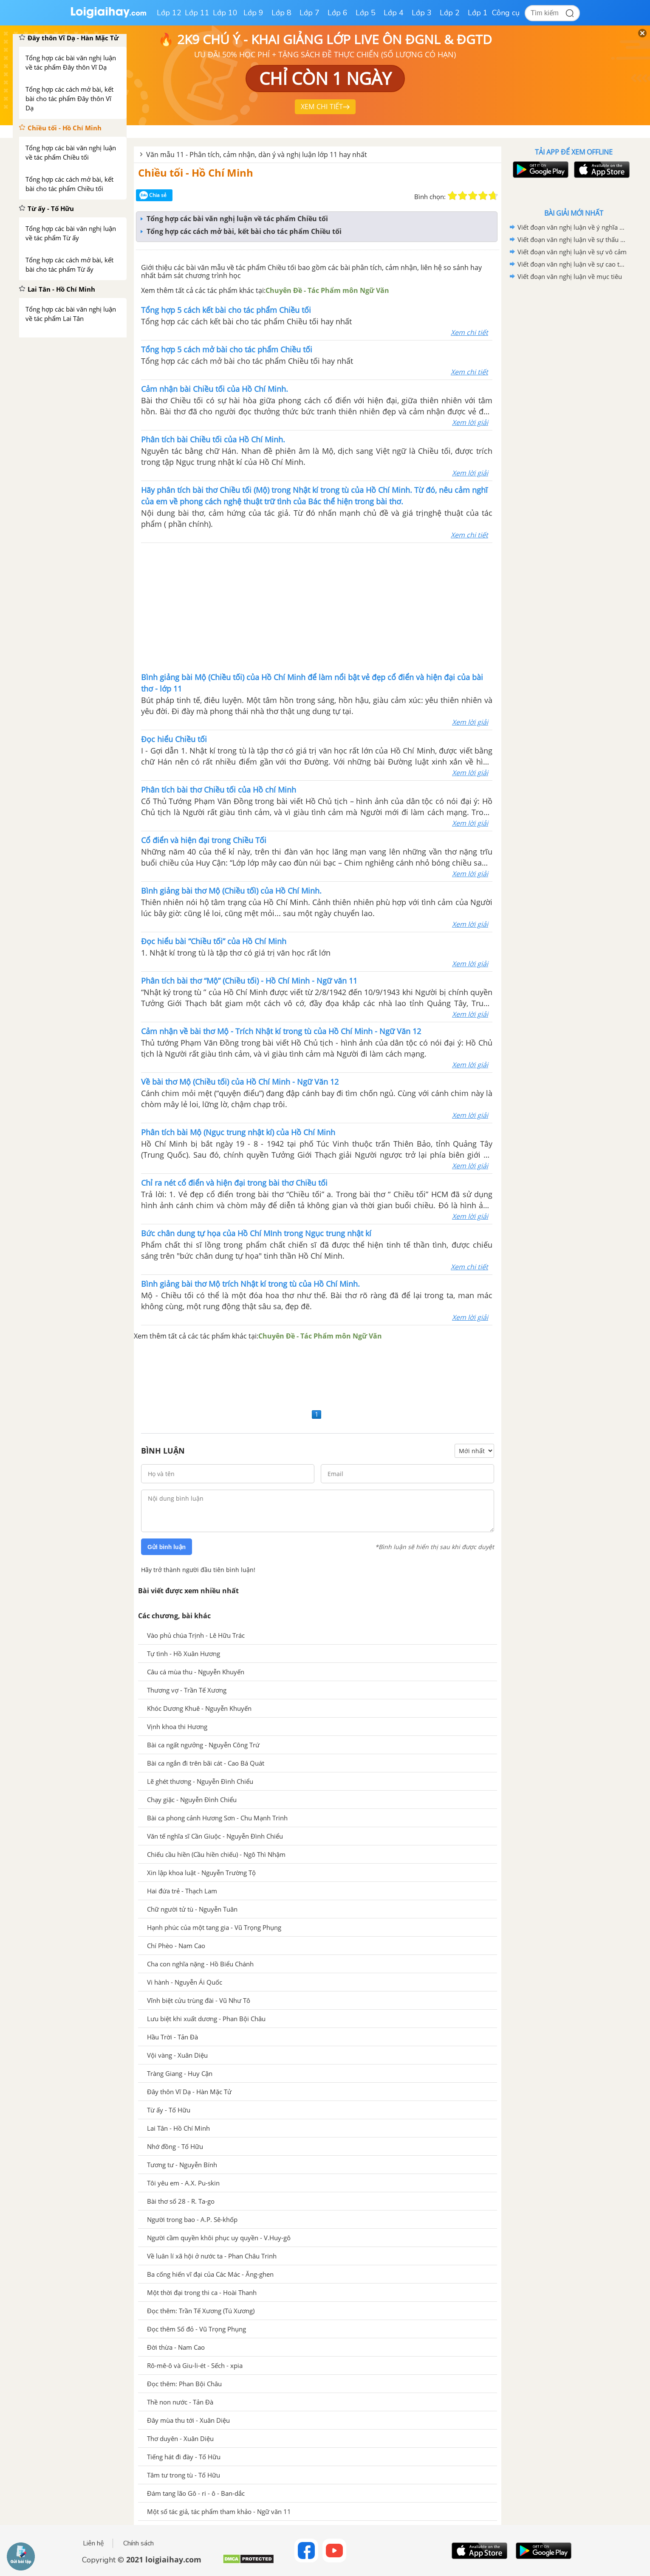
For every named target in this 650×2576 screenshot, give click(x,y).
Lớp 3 (422, 13)
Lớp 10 (225, 13)
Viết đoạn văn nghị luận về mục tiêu (569, 276)
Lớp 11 (197, 13)
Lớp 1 (478, 13)
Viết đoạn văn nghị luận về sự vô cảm (572, 251)
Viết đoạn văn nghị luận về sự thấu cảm (572, 239)
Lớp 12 (169, 13)
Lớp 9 (253, 13)
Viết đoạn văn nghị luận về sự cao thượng (572, 264)
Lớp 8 (281, 13)
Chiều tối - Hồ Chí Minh (195, 173)
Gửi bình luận (166, 1547)
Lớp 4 (394, 13)
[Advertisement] (317, 606)
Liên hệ (93, 2543)
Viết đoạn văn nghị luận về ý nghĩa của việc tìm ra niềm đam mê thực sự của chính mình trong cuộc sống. (572, 227)
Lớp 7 (309, 13)
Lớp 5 (366, 13)
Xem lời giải (470, 422)
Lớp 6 (338, 13)
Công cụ (506, 13)
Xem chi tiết (469, 332)
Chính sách (138, 2543)
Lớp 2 (450, 13)
